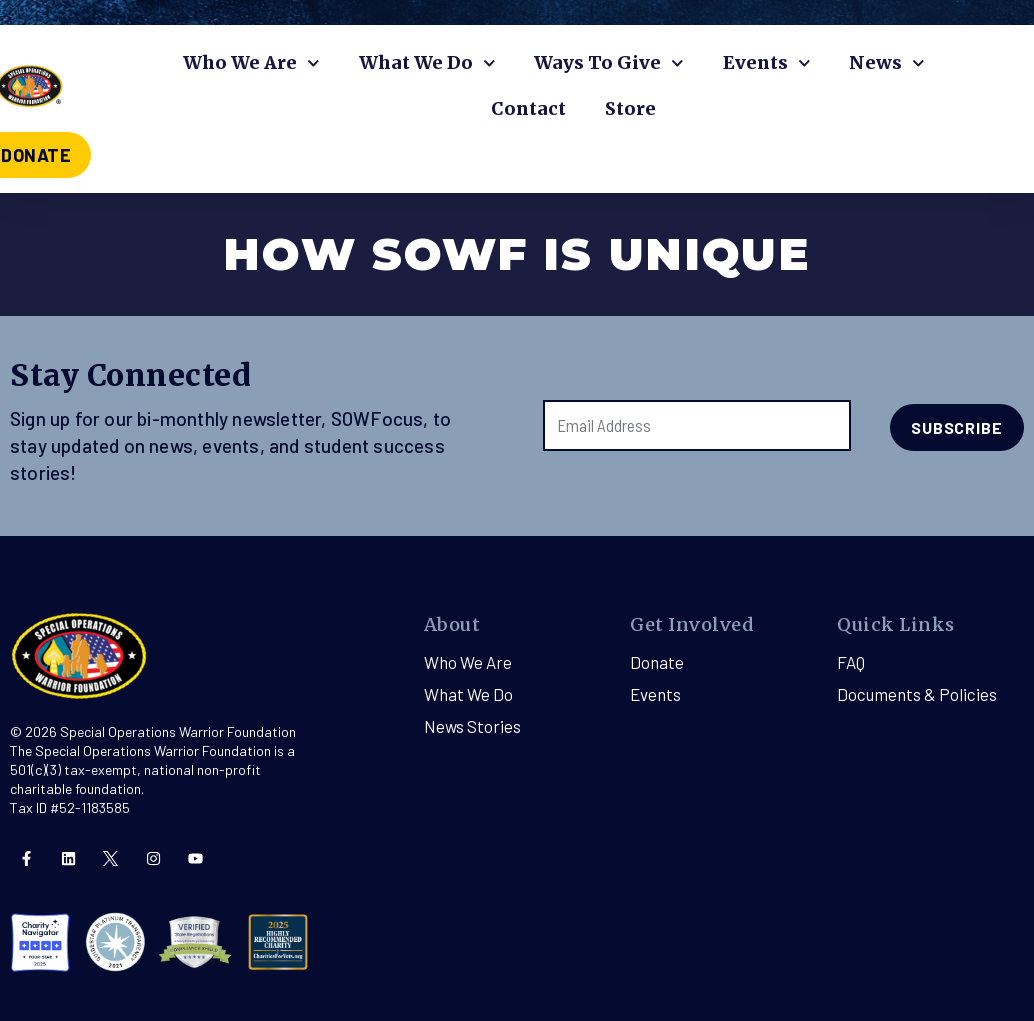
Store (630, 108)
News (887, 63)
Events (767, 63)
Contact (528, 108)
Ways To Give (609, 63)
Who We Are (251, 63)
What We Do (427, 63)
